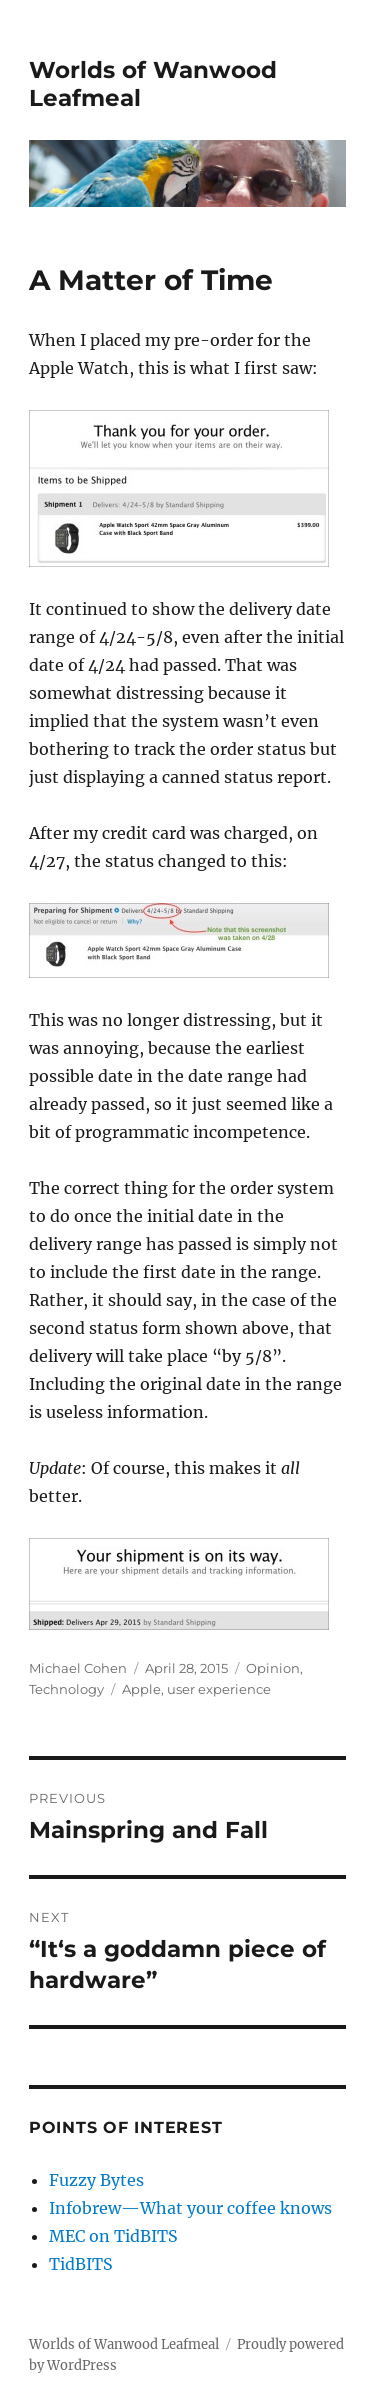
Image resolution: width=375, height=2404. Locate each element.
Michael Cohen (78, 1668)
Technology (66, 1689)
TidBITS (81, 2264)
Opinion (273, 1668)
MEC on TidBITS (113, 2236)
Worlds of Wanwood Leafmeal (124, 2344)
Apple (141, 1689)
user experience (219, 1689)
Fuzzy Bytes (96, 2180)
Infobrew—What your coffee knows (190, 2208)
